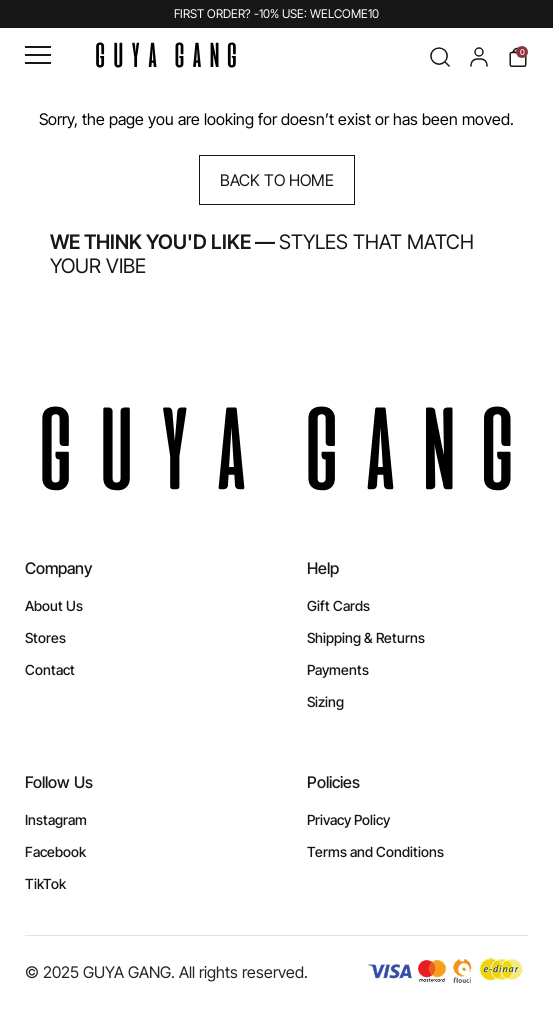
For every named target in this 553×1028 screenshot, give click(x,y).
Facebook (55, 851)
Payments (338, 669)
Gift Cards (338, 605)
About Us (54, 605)
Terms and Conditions (375, 851)
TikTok (45, 883)
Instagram (56, 819)
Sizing (325, 701)
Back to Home (277, 180)
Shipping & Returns (366, 637)
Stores (45, 637)
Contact (50, 669)
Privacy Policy (348, 819)
